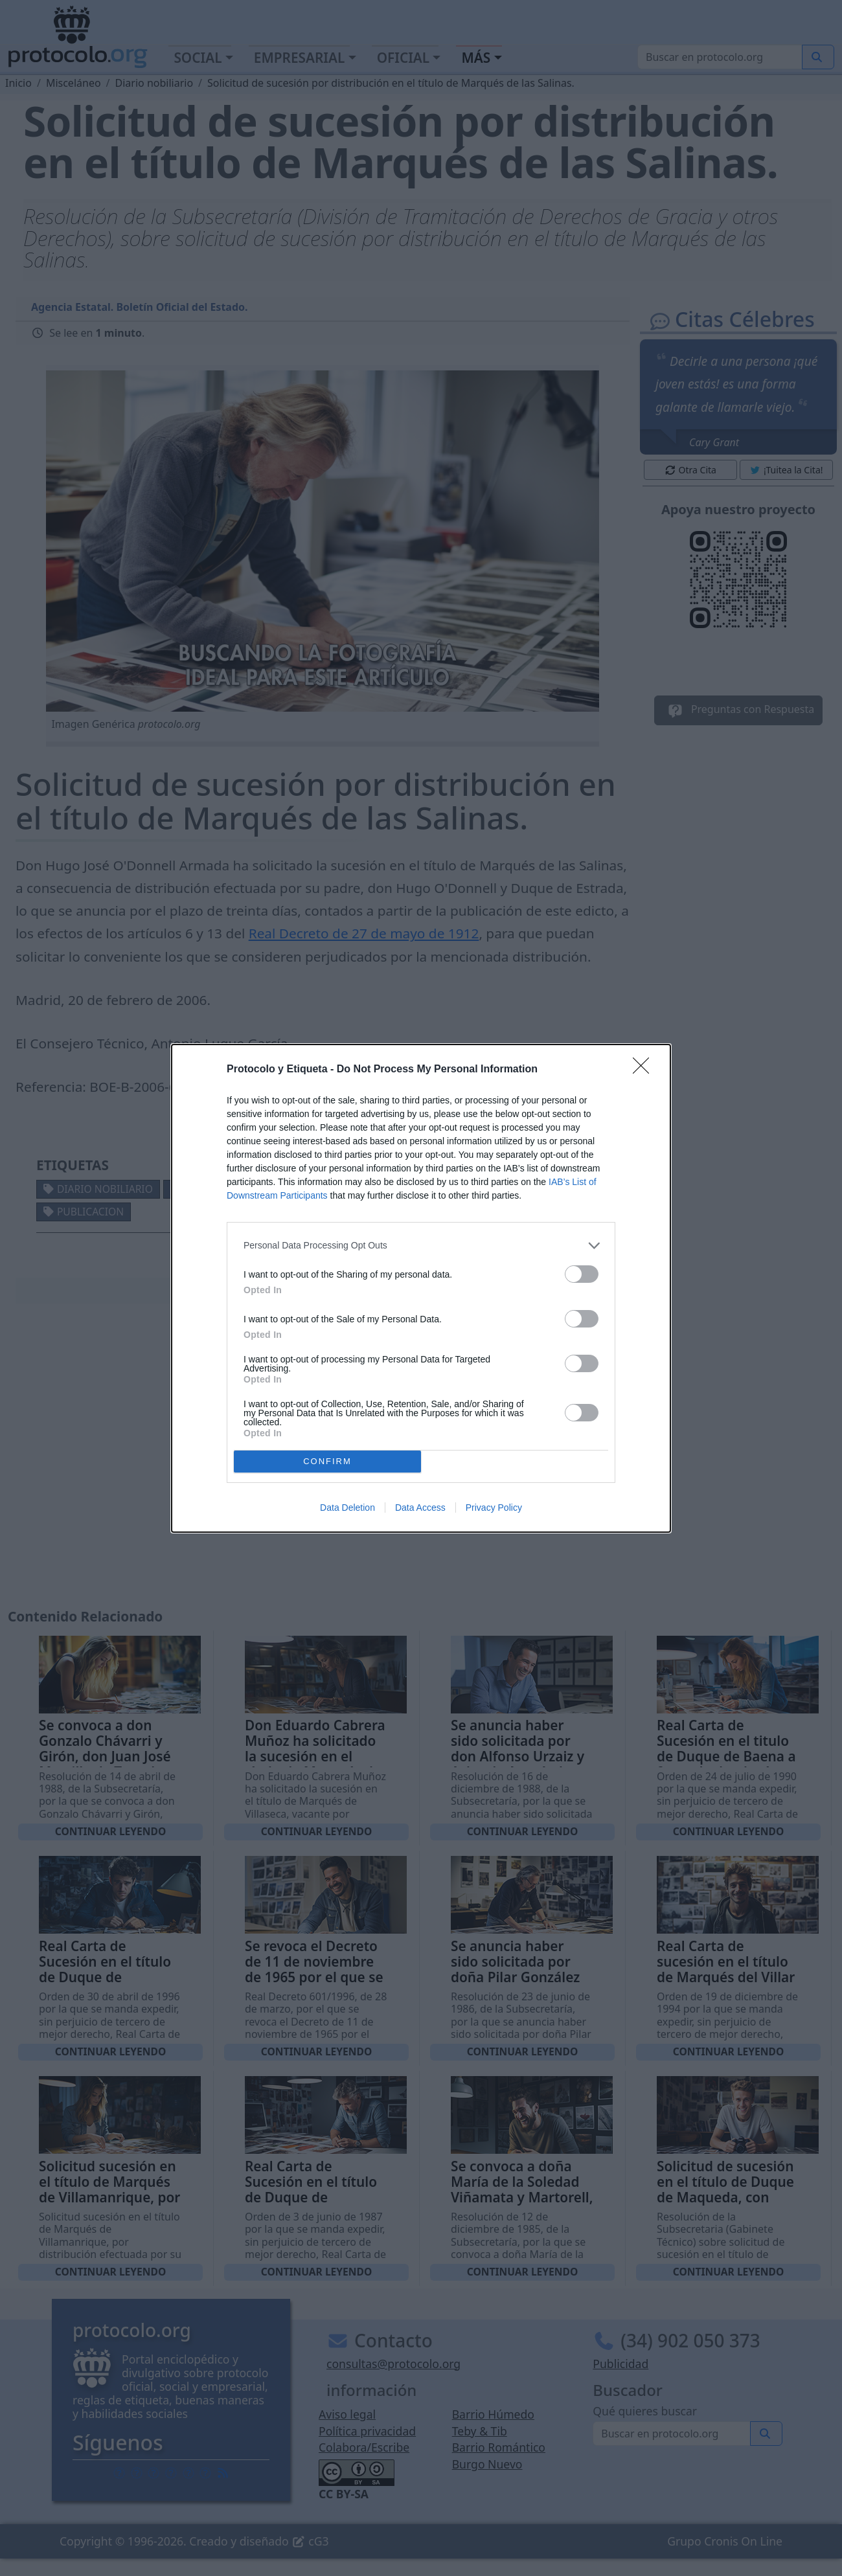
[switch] (581, 1274)
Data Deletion (347, 1507)
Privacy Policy (494, 1507)
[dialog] (421, 1288)
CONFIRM (327, 1460)
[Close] (645, 1069)
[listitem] (421, 1245)
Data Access (420, 1507)
